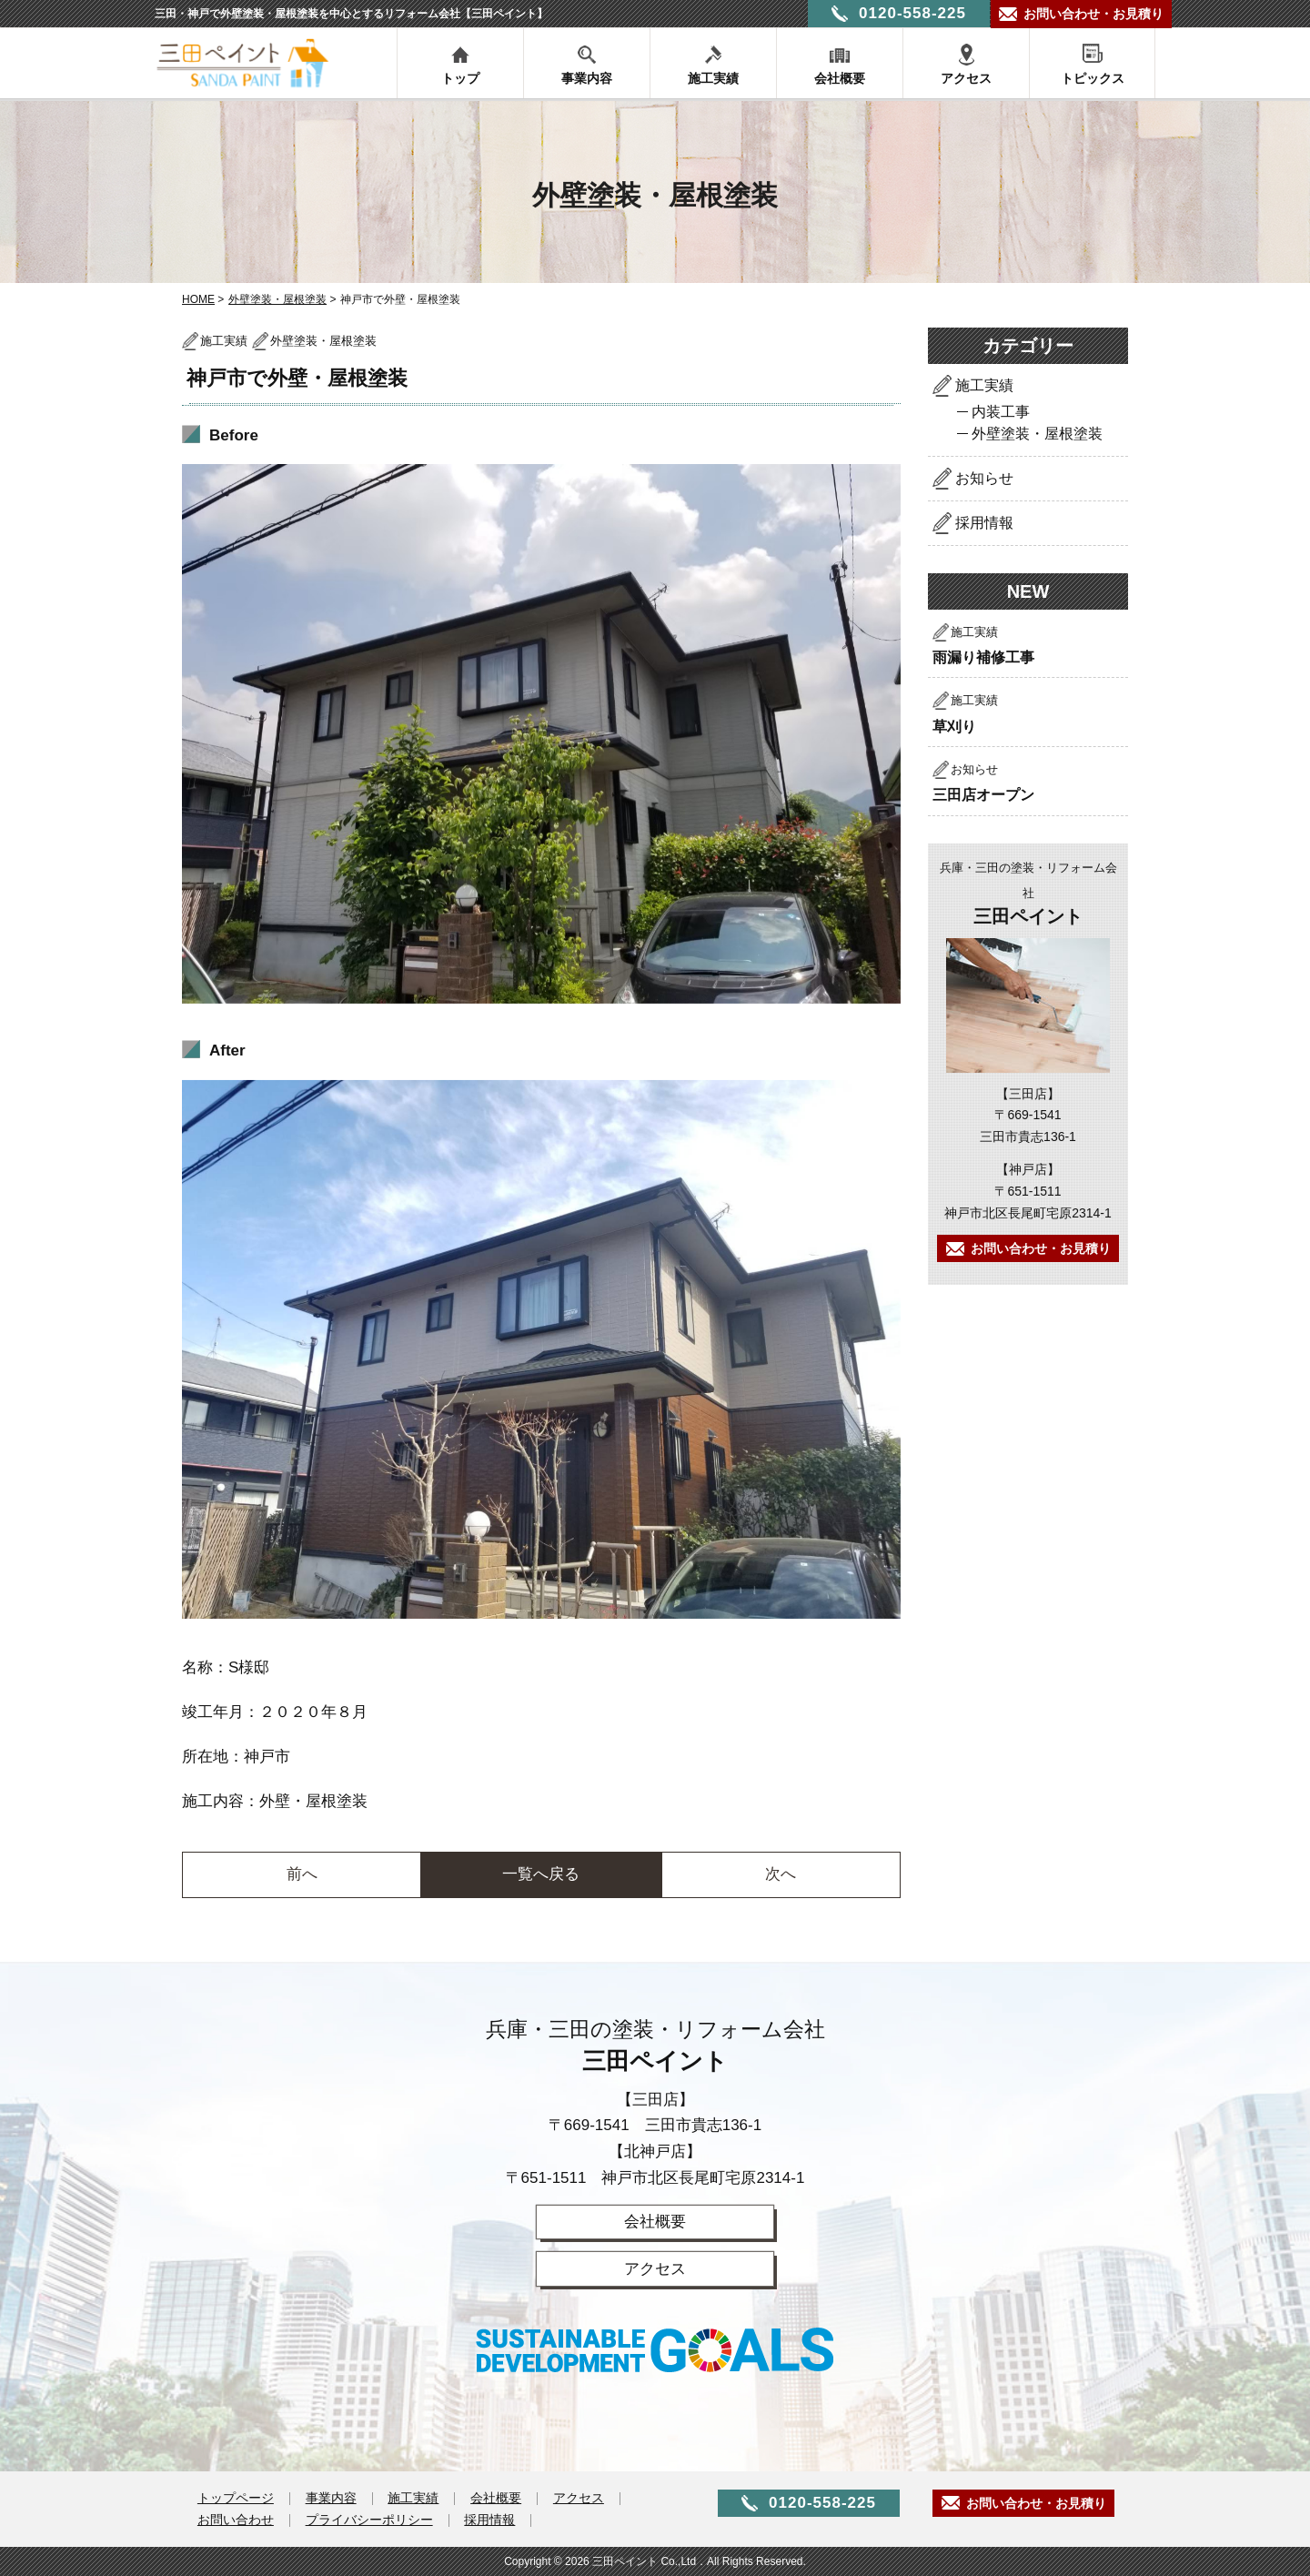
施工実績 (713, 78)
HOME (198, 299)
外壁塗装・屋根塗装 (277, 299)
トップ (460, 78)
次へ (780, 1874)
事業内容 (586, 78)
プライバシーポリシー (369, 2520)
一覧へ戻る (540, 1874)
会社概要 (839, 78)
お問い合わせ (235, 2520)
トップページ (235, 2498)
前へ (302, 1874)
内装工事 (1001, 411)
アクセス (966, 78)
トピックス (1092, 78)
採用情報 (984, 522)
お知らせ (984, 478)
